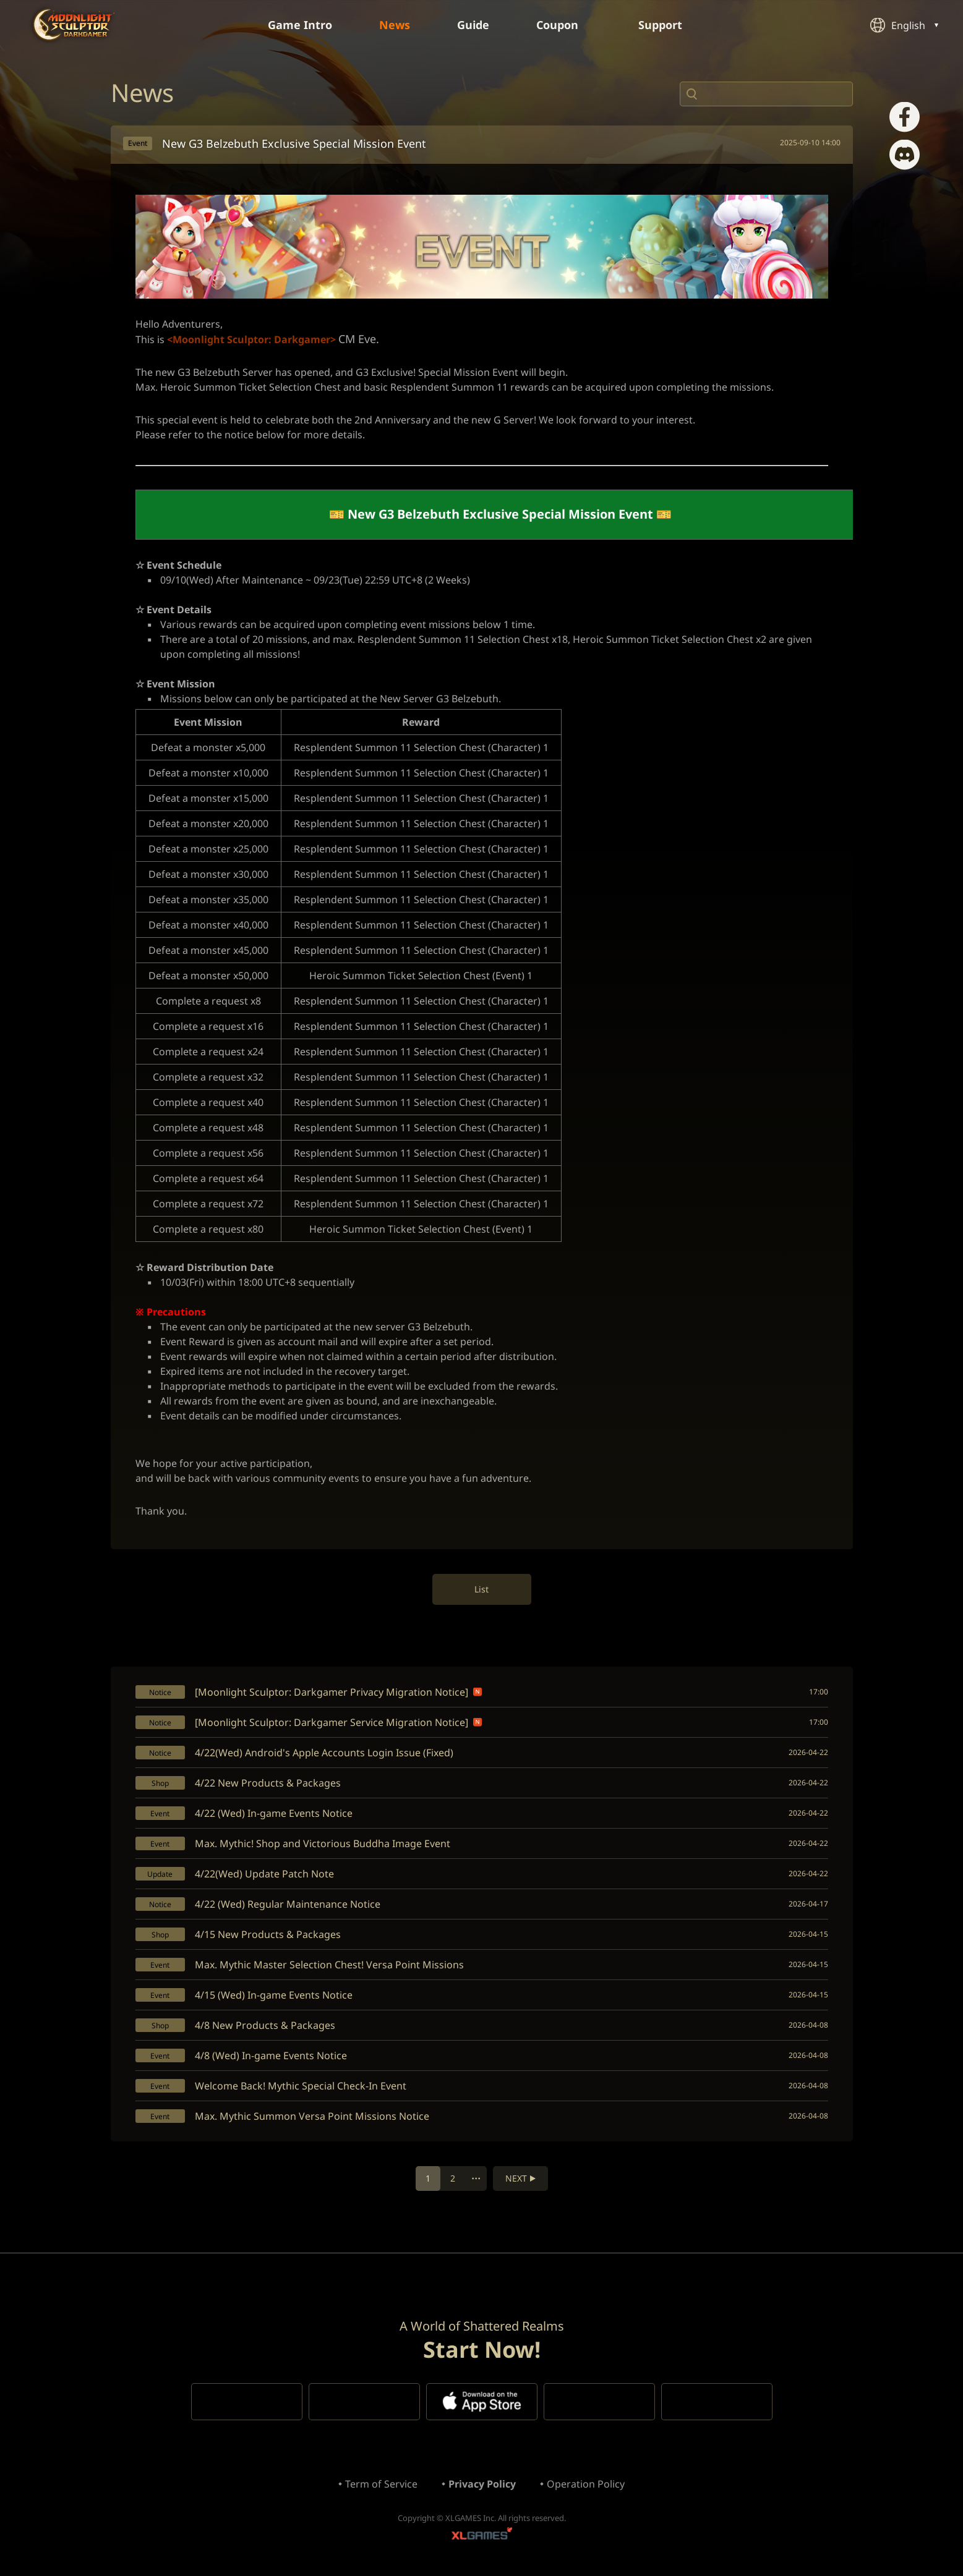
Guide (473, 24)
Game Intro (300, 24)
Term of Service (381, 2484)
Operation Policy (586, 2484)
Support (666, 24)
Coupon (563, 24)
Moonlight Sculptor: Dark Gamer (73, 24)
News (394, 24)
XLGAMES (482, 2536)
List (481, 1589)
